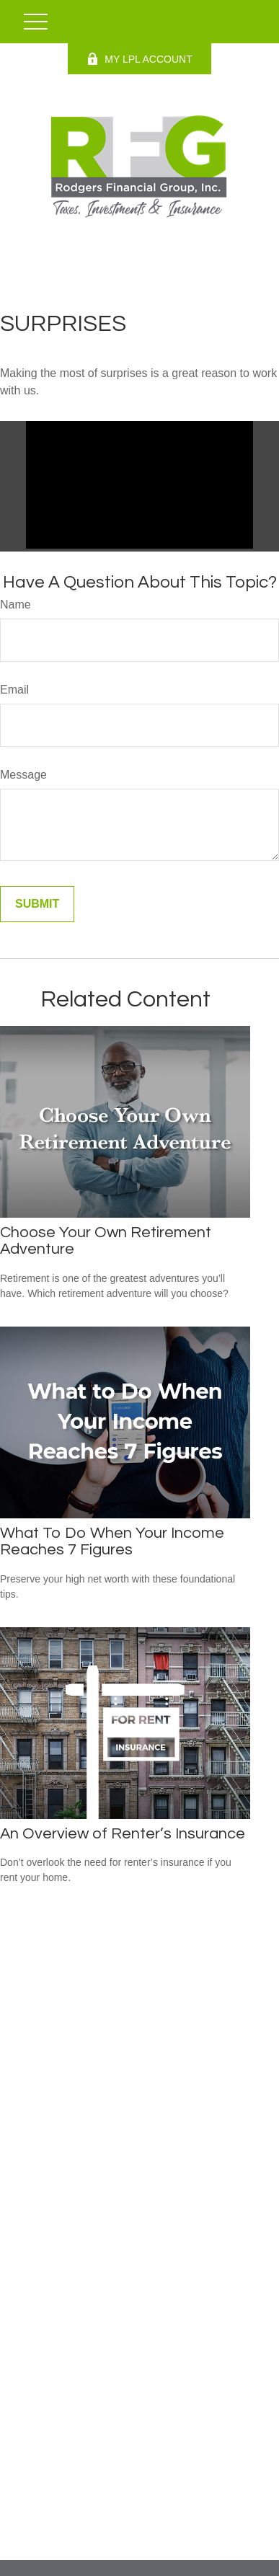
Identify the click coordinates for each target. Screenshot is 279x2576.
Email (14, 689)
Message (23, 775)
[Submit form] (37, 904)
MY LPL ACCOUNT (139, 59)
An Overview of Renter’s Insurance (122, 1833)
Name (15, 604)
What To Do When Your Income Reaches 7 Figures (112, 1541)
